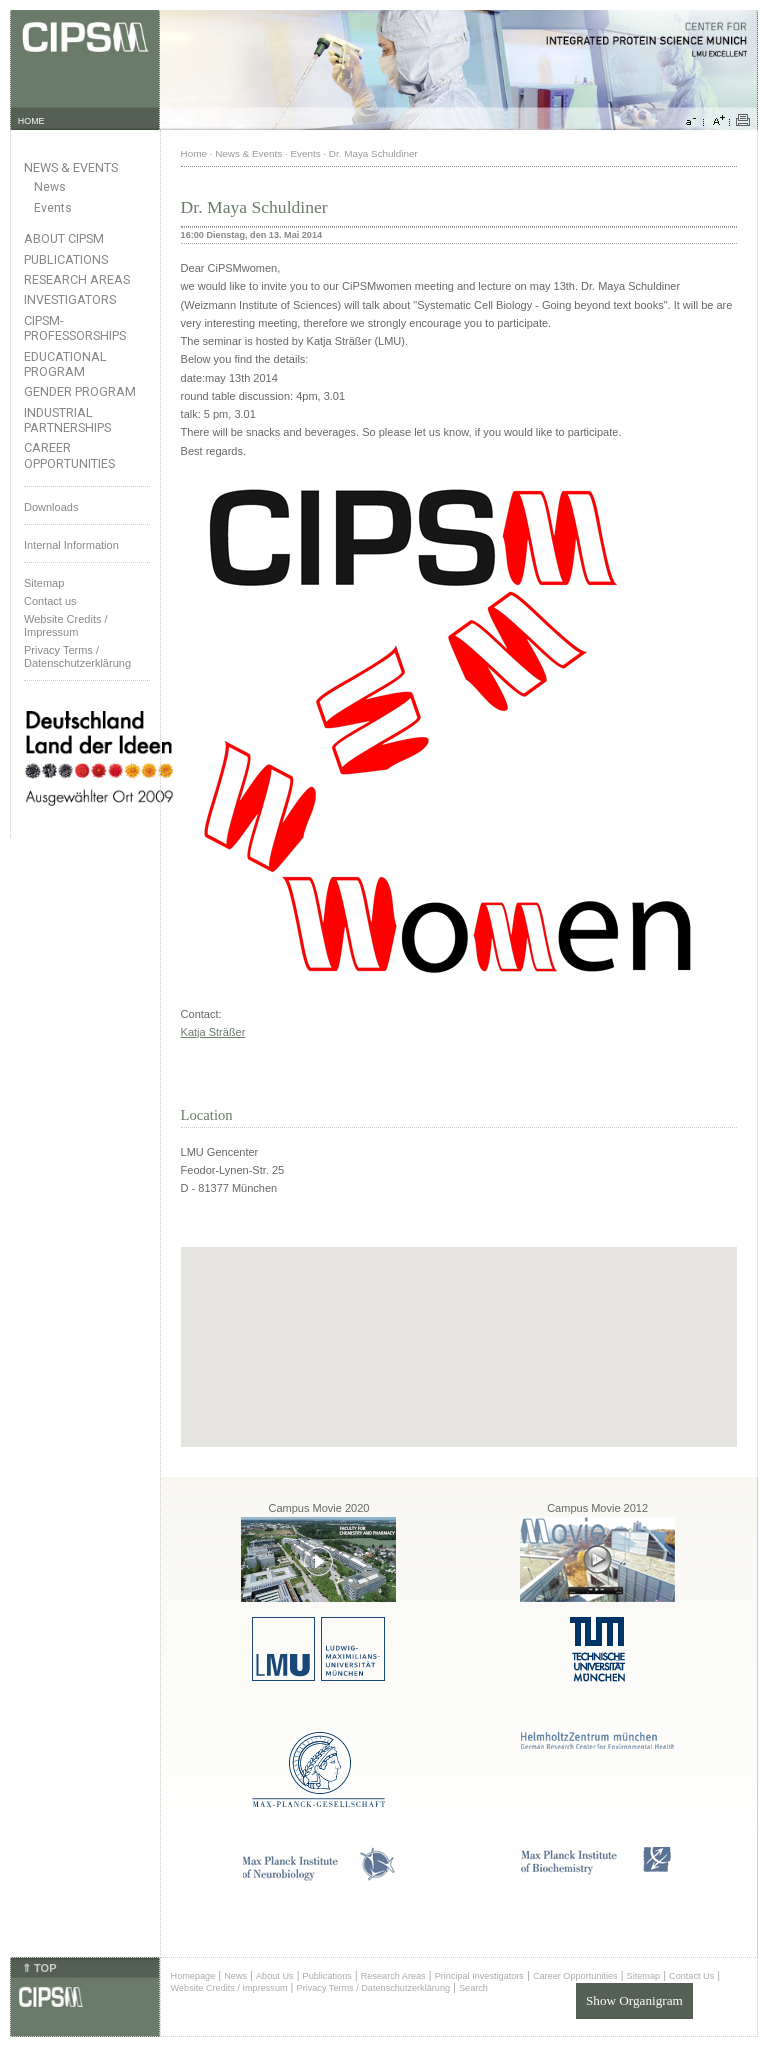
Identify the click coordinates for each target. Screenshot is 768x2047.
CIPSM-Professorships (75, 328)
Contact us (50, 601)
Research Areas (77, 279)
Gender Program (80, 391)
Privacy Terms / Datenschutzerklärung (77, 656)
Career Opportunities (69, 455)
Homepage (193, 1976)
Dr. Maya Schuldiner (373, 153)
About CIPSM (64, 238)
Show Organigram (634, 2000)
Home (194, 153)
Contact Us (691, 1976)
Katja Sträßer (213, 1032)
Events (53, 208)
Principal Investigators (479, 1976)
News (50, 187)
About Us (275, 1976)
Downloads (51, 507)
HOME (31, 121)
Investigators (70, 299)
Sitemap (44, 583)
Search (473, 1988)
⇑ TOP (39, 1968)
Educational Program (65, 364)
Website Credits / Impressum (229, 1988)
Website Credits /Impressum (66, 625)
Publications (66, 259)
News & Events (71, 167)
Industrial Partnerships (67, 420)
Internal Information (71, 545)
